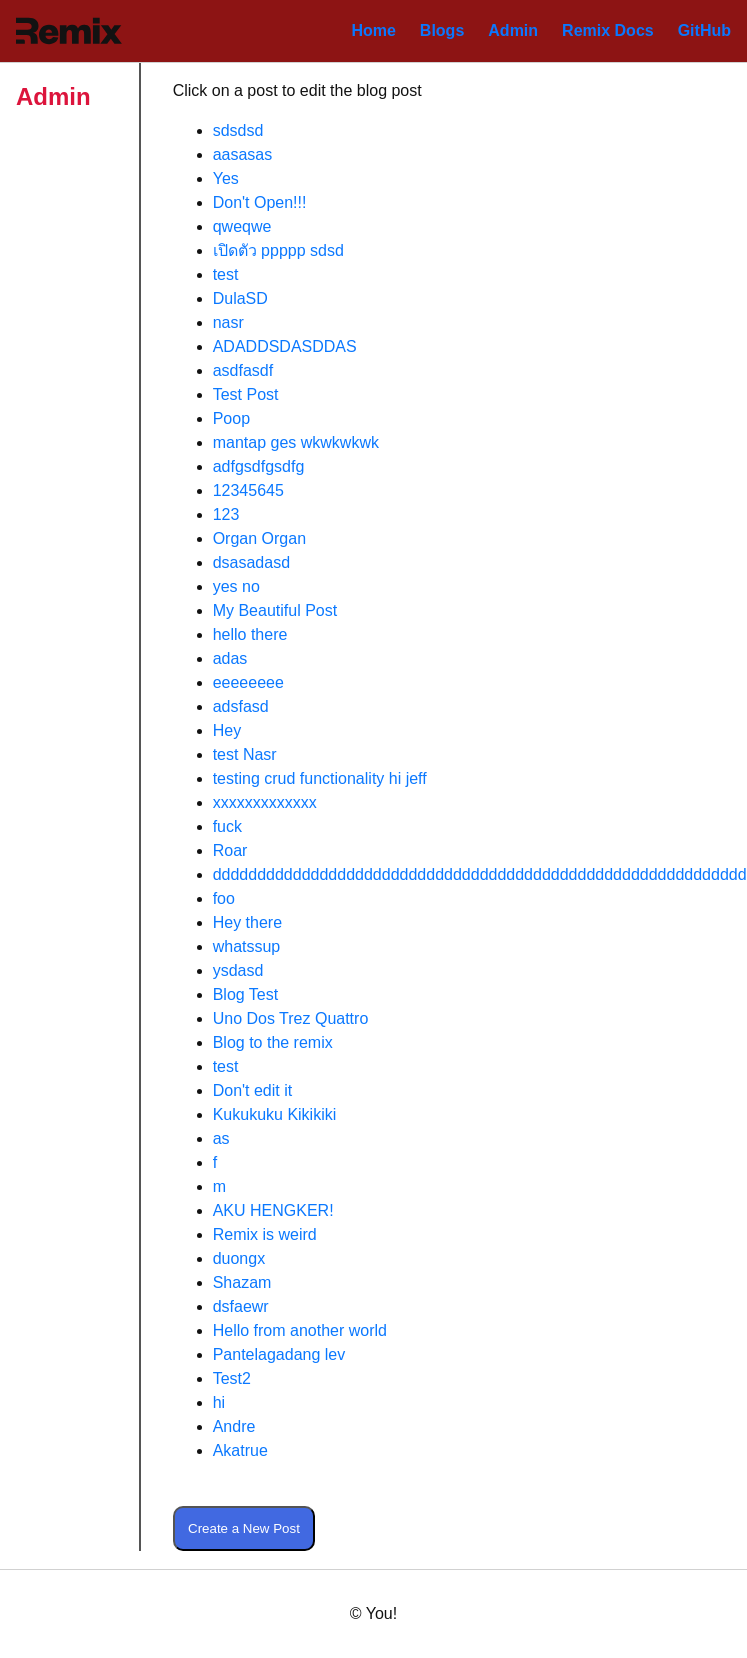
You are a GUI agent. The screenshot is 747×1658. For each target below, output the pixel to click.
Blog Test (246, 994)
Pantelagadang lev (279, 1354)
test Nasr (245, 754)
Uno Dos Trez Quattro (291, 1018)
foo (224, 898)
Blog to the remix (273, 1042)
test (226, 274)
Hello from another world (300, 1330)
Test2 (232, 1378)
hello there (250, 634)
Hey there (247, 922)
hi (219, 1402)
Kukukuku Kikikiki (275, 1114)
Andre (234, 1426)
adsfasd (241, 706)
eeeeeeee (248, 682)
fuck (227, 826)
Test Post (246, 394)
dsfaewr (241, 1306)
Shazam (242, 1282)
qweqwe (242, 226)
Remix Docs (608, 30)
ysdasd (238, 970)
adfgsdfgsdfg (259, 466)
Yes (226, 178)
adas (230, 658)
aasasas (243, 154)
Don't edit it (253, 1090)
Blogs (442, 30)
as (221, 1138)
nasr (228, 322)
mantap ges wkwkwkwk (296, 442)
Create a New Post (244, 1528)
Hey (227, 730)
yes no (236, 586)
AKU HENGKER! (273, 1210)
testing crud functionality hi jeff (320, 778)
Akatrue (240, 1450)
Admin (513, 30)
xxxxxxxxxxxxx (265, 802)
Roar (230, 850)
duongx (239, 1258)
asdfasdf (243, 370)
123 (226, 514)
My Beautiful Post (275, 610)
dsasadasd (251, 562)
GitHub (704, 30)
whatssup (247, 946)
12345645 (248, 490)
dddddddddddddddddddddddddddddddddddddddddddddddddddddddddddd (480, 874)
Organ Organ (259, 538)
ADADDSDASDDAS (285, 346)
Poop (231, 418)
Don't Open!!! (260, 202)
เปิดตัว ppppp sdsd (278, 250)
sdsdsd (238, 130)
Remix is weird (265, 1234)
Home (373, 30)
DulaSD (240, 298)
